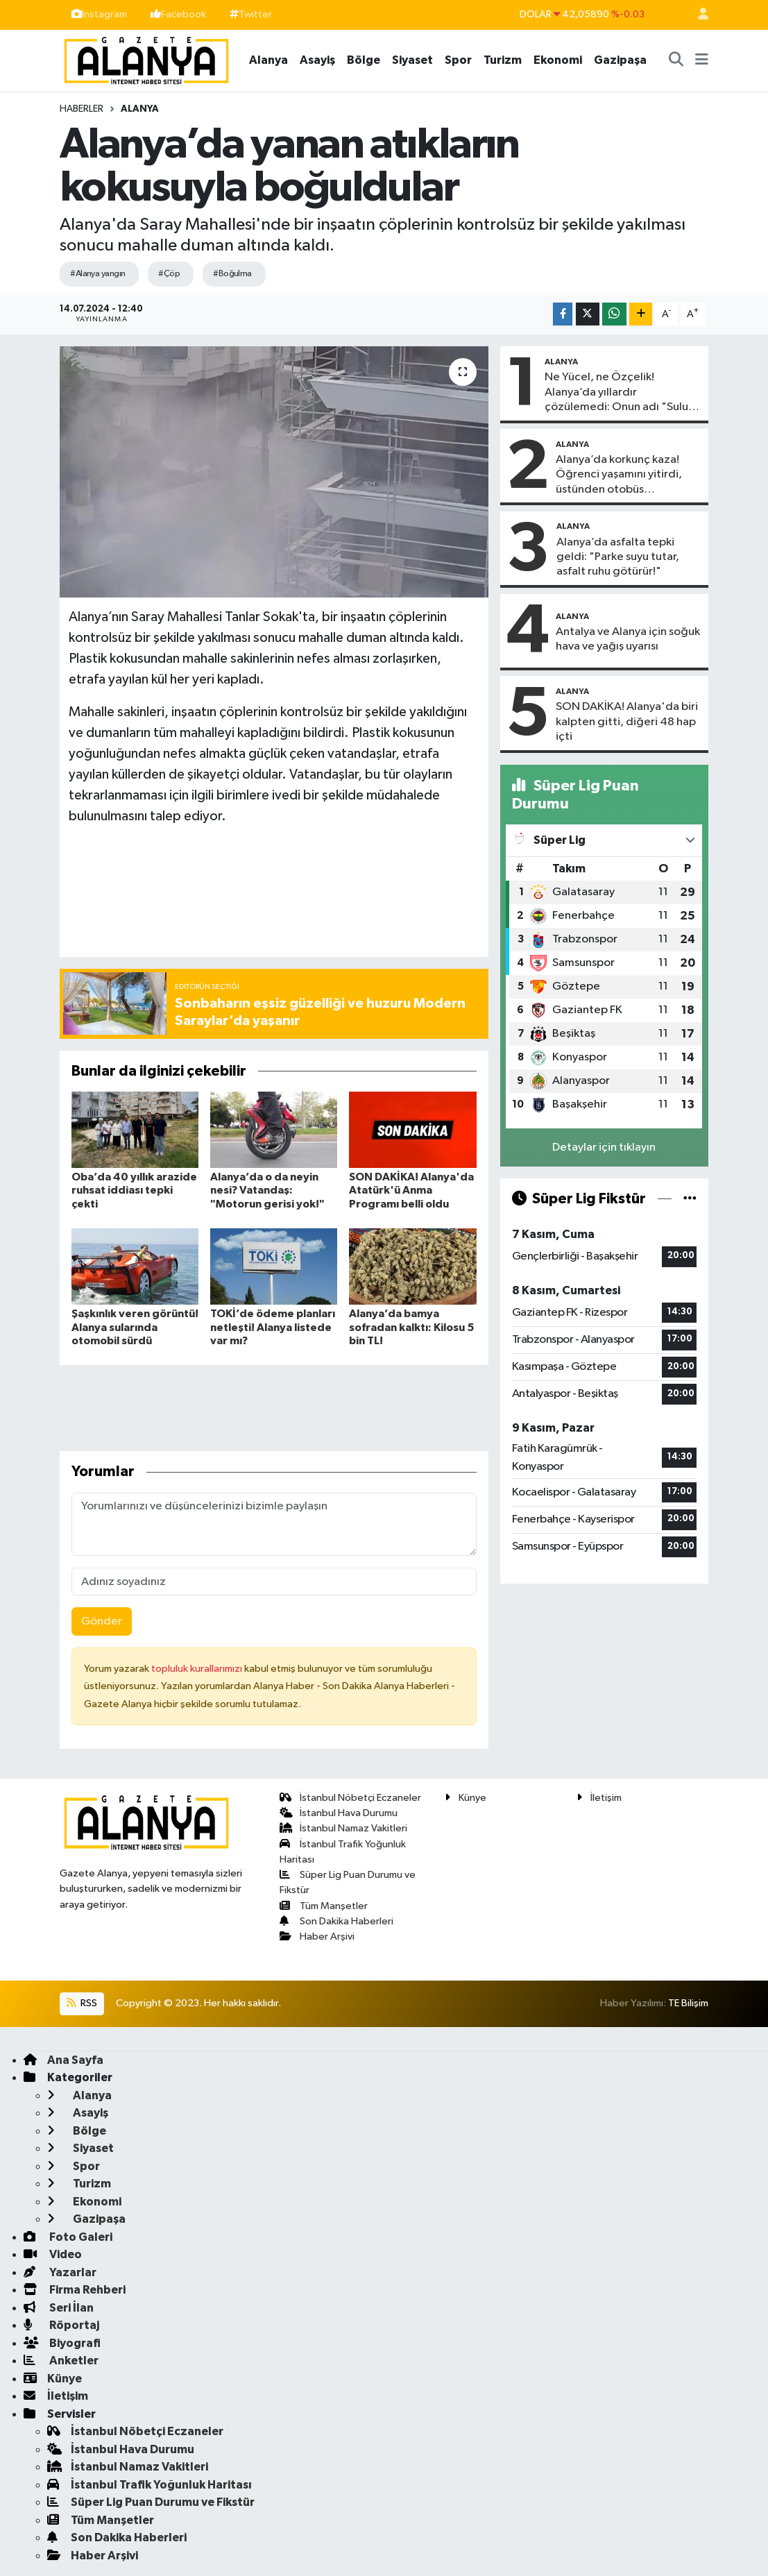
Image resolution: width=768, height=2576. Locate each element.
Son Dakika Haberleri (336, 1921)
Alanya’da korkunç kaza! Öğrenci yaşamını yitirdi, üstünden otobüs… (619, 474)
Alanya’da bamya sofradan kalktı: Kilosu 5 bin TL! (411, 1327)
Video (53, 2254)
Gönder (101, 1621)
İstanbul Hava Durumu (339, 1813)
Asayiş (317, 60)
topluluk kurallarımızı (197, 1668)
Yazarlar (60, 2272)
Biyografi (62, 2343)
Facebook (178, 14)
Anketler (61, 2360)
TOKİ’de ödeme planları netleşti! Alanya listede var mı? (272, 1327)
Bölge (363, 60)
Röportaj (61, 2325)
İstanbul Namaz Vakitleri (343, 1828)
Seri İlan (59, 2308)
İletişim (599, 1798)
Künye (465, 1798)
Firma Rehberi (75, 2290)
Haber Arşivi (317, 1936)
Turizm (503, 60)
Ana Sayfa (63, 2060)
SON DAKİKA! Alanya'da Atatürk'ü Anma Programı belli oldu (411, 1190)
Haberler (81, 109)
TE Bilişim (688, 2003)
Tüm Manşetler (324, 1906)
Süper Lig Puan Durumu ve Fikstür (151, 2502)
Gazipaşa (620, 60)
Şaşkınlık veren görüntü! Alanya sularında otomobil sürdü (134, 1327)
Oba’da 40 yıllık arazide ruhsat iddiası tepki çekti (134, 1190)
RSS (82, 2003)
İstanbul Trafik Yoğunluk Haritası (149, 2485)
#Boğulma (232, 273)
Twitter (251, 14)
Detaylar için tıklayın (604, 1147)
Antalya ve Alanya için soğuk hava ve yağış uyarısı (628, 639)
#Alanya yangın (97, 273)
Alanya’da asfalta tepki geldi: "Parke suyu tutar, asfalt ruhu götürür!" (617, 557)
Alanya (268, 60)
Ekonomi (558, 60)
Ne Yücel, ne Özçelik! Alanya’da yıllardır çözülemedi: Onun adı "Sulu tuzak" (616, 392)
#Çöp (169, 273)
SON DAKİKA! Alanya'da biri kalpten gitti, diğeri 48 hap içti (627, 722)
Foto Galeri (68, 2237)
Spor (458, 60)
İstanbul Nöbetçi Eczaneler (350, 1798)
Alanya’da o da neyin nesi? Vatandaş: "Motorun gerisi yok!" (267, 1190)
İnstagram (99, 14)
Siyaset (412, 60)
